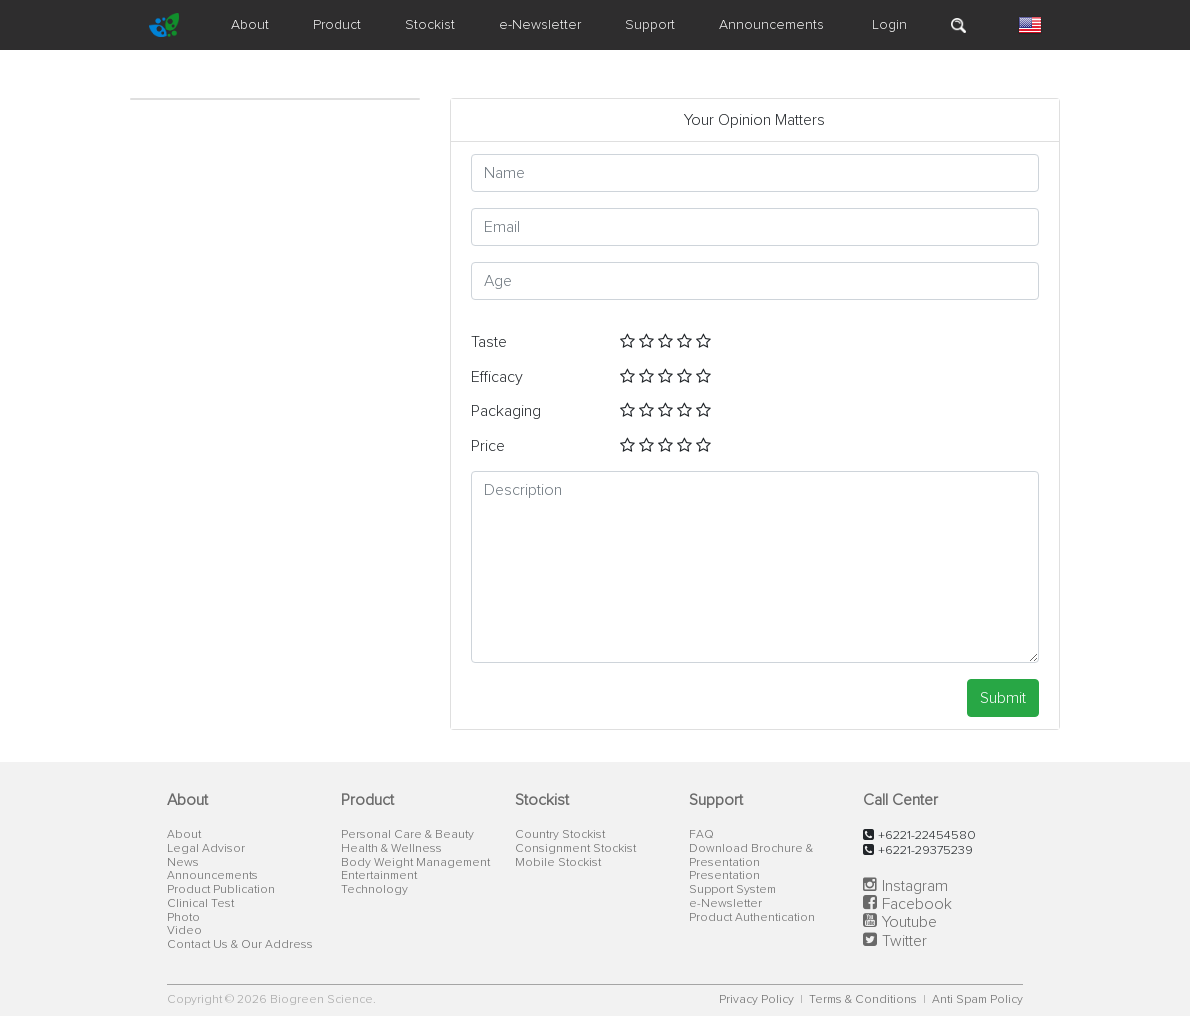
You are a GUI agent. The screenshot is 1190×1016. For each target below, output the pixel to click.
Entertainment (379, 876)
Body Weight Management (415, 863)
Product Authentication (752, 918)
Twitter (904, 941)
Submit (1003, 698)
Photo (183, 918)
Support (650, 25)
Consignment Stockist (575, 849)
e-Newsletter (540, 25)
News (183, 863)
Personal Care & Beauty (407, 835)
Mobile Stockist (558, 863)
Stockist (430, 25)
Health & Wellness (391, 849)
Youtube (909, 922)
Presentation (724, 876)
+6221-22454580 (927, 835)
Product (337, 25)
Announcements (771, 25)
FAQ (701, 835)
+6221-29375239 (925, 850)
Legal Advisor (206, 849)
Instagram (915, 886)
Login (887, 25)
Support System (732, 890)
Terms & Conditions (864, 1000)
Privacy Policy (758, 1000)
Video (184, 931)
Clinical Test (200, 904)
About (250, 25)
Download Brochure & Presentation (751, 856)
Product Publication (221, 890)
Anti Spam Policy (977, 1000)
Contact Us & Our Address (240, 945)
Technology (374, 890)
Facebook (917, 904)
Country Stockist (560, 835)
